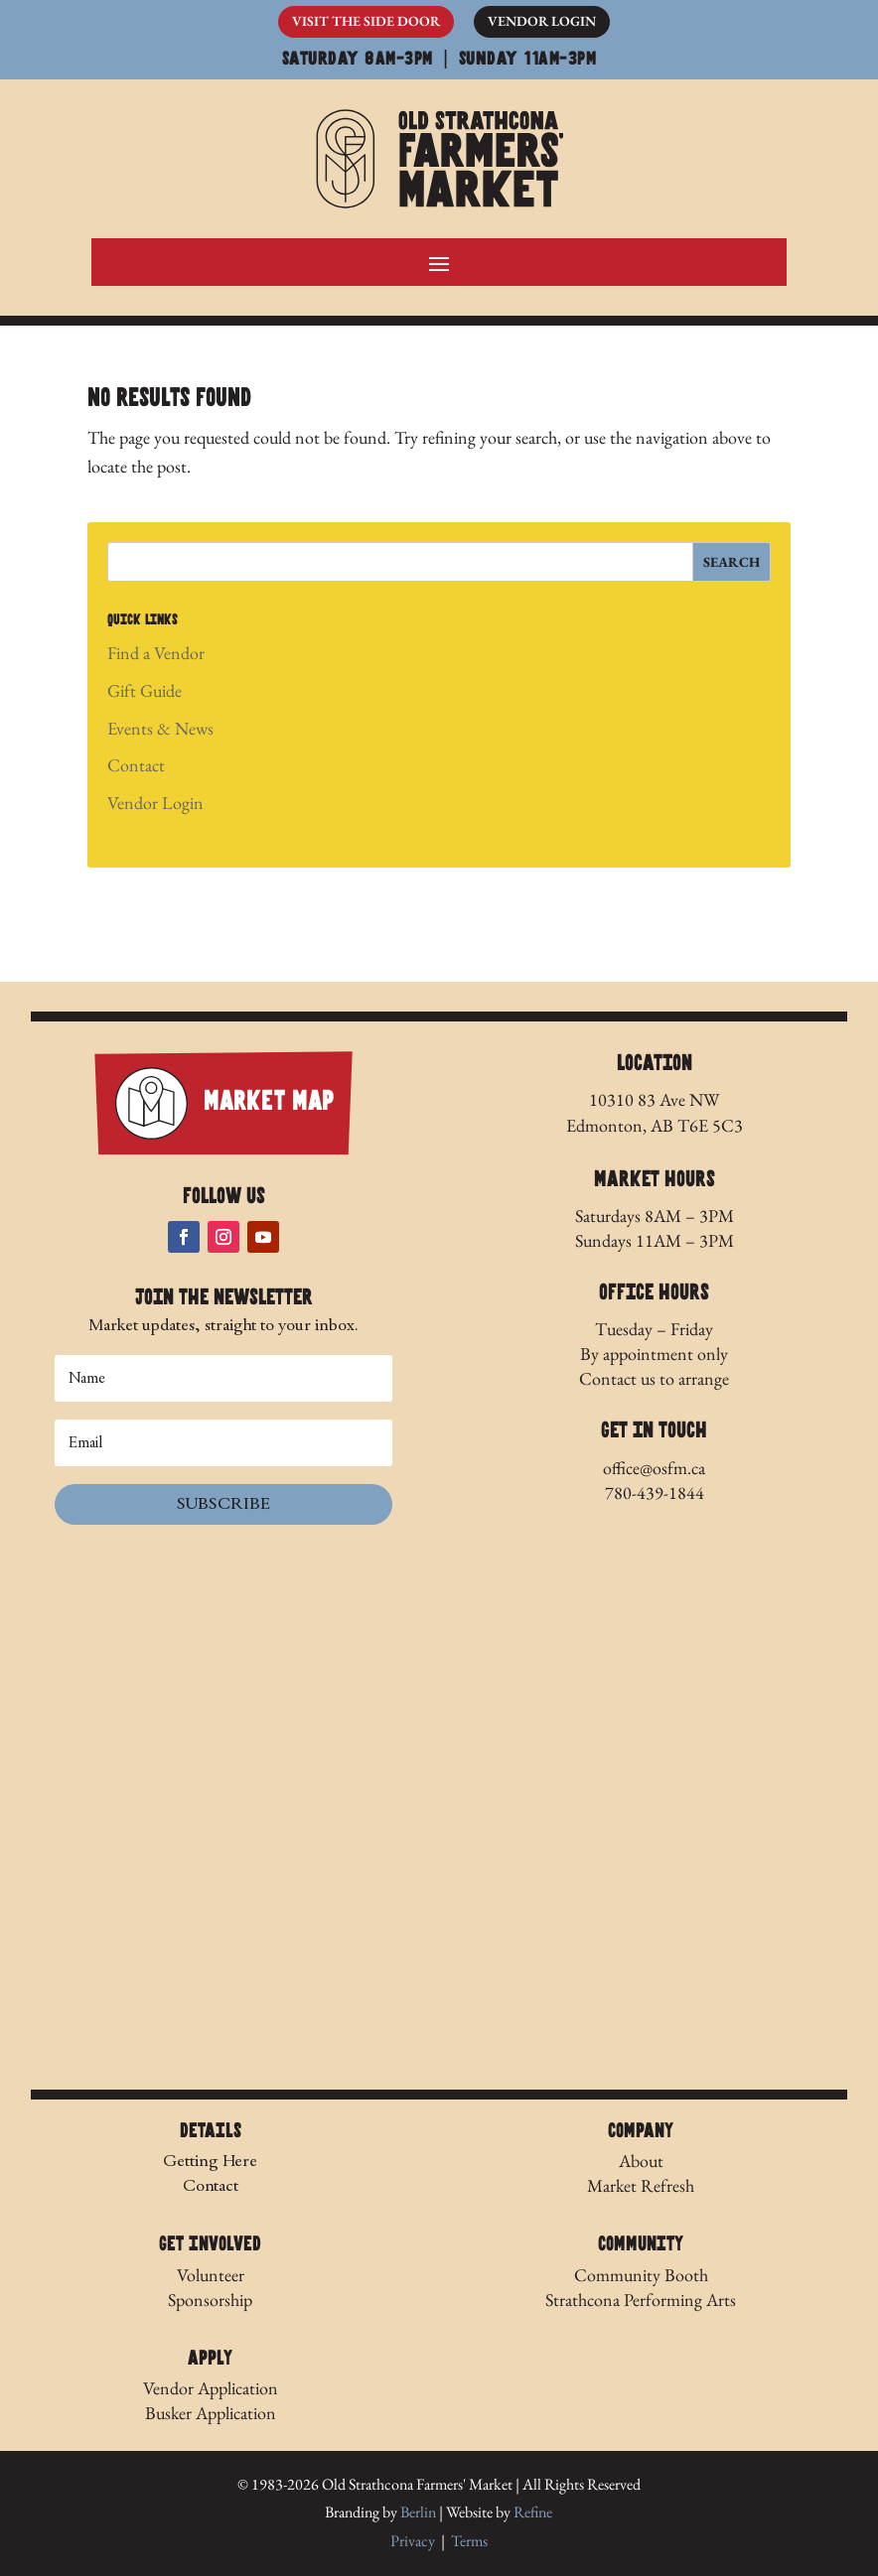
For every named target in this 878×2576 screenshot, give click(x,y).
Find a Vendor (156, 652)
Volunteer (210, 2274)
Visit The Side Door (366, 21)
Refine (532, 2512)
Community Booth (641, 2274)
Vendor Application (210, 2387)
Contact (136, 764)
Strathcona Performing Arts (640, 2299)
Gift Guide (144, 690)
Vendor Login (542, 21)
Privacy (412, 2540)
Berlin (418, 2512)
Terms (469, 2540)
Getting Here (210, 2160)
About (641, 2160)
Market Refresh (640, 2185)
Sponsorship (210, 2299)
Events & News (160, 728)
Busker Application (210, 2412)
